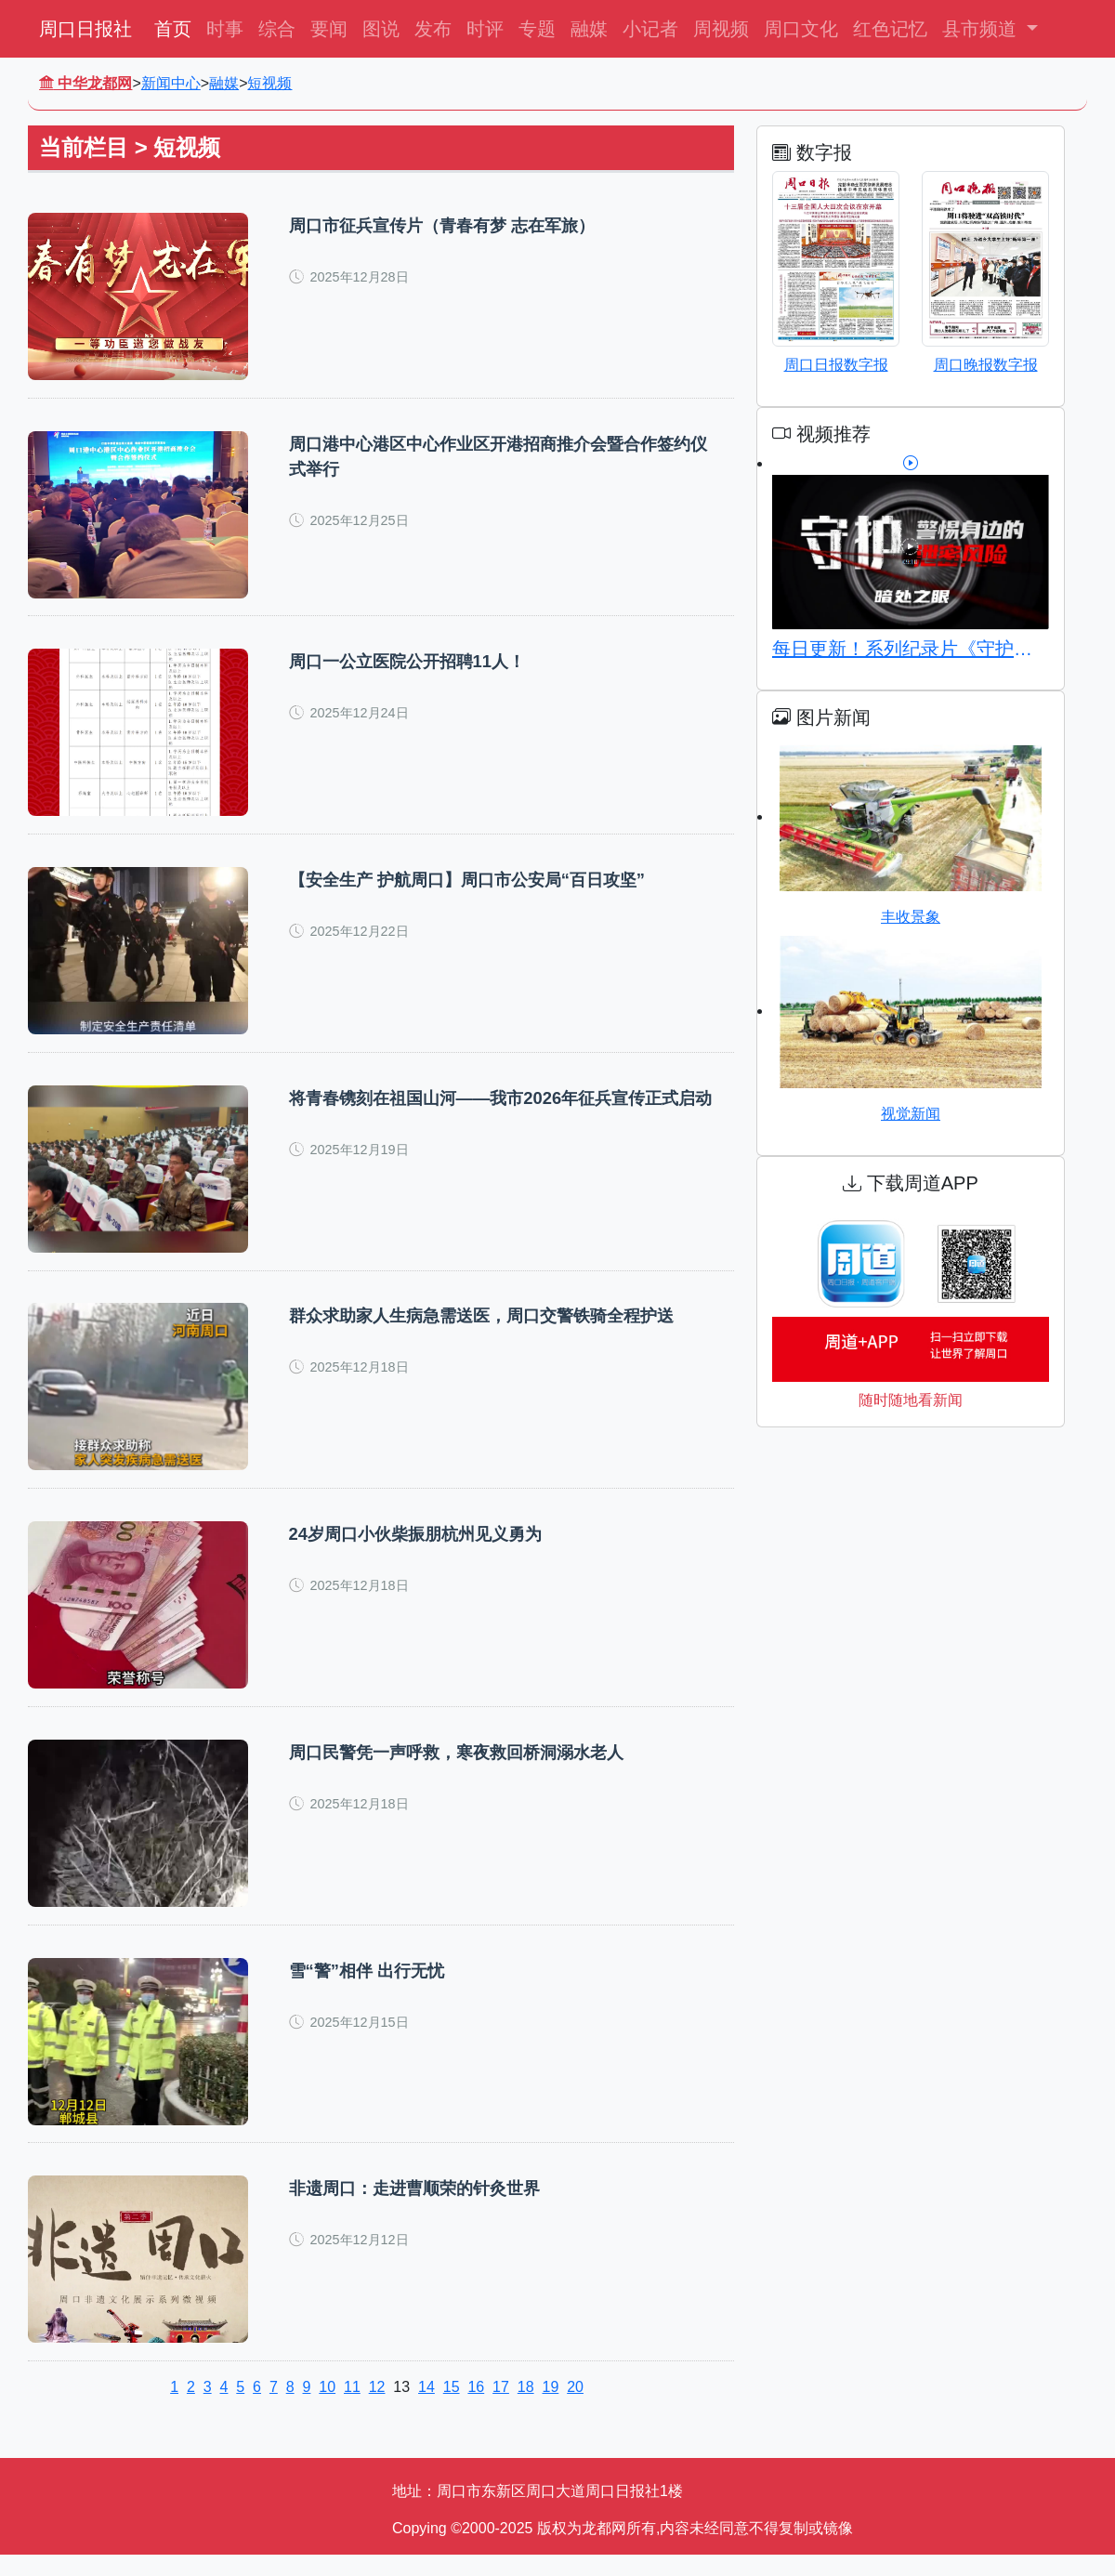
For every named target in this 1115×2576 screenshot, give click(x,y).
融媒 (589, 29)
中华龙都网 (85, 83)
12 (377, 2408)
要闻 (329, 29)
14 (426, 2408)
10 (327, 2408)
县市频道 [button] (982, 29)
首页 (172, 29)
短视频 (269, 83)
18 (526, 2408)
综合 (276, 29)
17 (500, 2408)
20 (575, 2408)
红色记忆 (890, 29)
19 (550, 2408)
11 (352, 2408)
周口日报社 (85, 29)
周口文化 (801, 29)
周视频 (721, 29)
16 (475, 2408)
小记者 (650, 29)
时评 (485, 29)
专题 (537, 29)
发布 (433, 29)
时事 (224, 29)
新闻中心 (171, 83)
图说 (381, 29)
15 (451, 2408)
